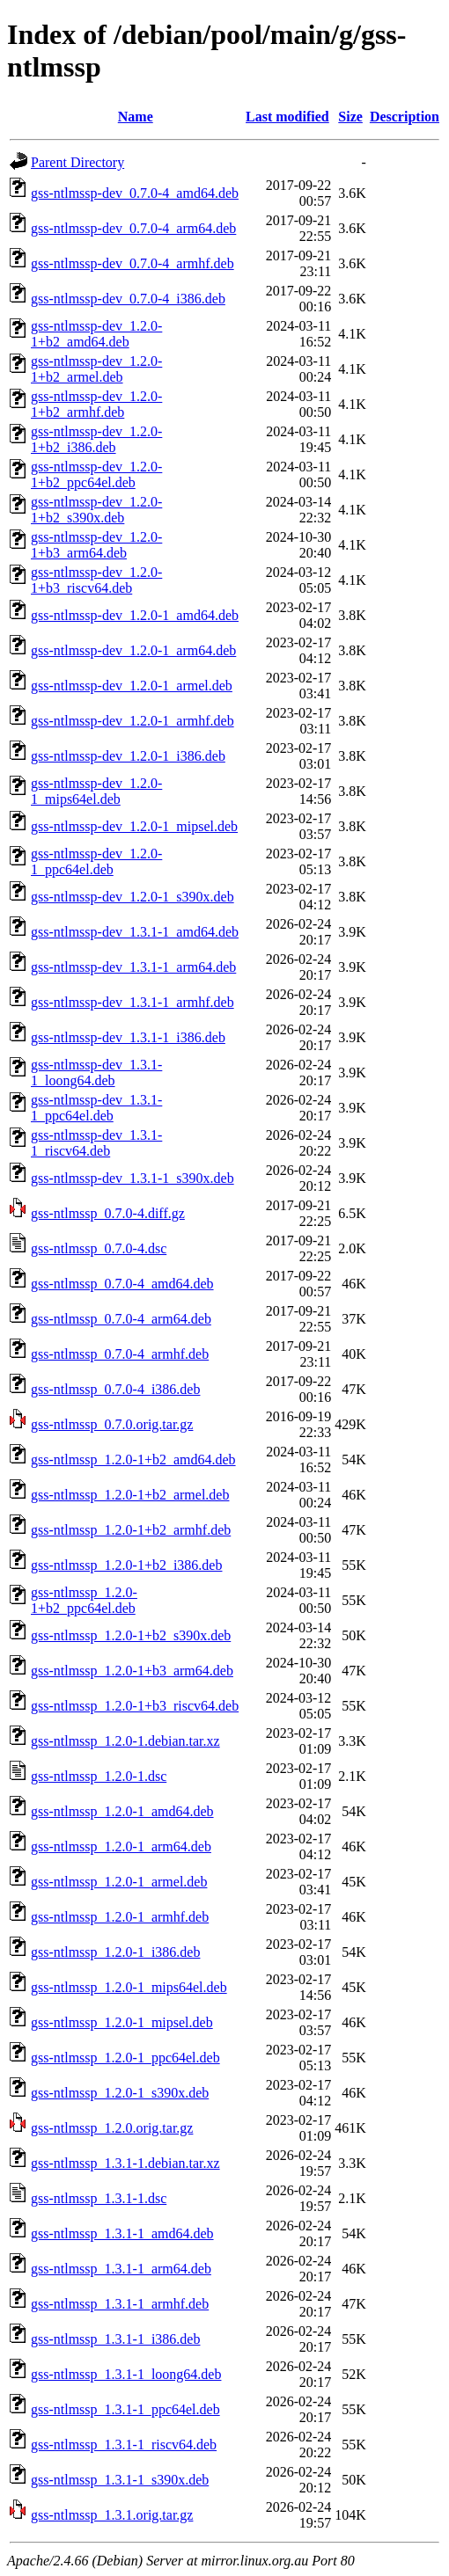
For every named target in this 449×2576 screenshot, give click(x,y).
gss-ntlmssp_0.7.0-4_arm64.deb (121, 1318)
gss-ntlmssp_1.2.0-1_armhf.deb (120, 1916)
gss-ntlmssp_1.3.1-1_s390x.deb (120, 2479)
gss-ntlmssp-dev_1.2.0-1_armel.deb (131, 685)
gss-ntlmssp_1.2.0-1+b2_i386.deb (126, 1565)
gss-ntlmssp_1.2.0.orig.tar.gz (112, 2127)
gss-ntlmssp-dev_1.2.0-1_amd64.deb (135, 615)
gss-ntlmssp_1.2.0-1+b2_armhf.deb (131, 1529)
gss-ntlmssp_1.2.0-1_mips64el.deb (129, 1987)
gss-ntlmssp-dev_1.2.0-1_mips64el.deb (96, 791)
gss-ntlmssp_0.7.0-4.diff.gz (108, 1213)
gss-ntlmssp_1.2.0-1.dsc (98, 1776)
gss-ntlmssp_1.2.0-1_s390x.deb (120, 2092)
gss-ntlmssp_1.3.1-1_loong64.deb (126, 2374)
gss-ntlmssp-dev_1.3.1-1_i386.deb (128, 1037)
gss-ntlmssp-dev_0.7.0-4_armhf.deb (132, 263)
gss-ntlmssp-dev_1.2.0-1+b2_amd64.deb (96, 333)
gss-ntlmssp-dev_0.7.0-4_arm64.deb (133, 228)
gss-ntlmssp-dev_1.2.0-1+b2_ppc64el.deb (96, 474)
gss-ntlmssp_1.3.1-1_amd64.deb (122, 2233)
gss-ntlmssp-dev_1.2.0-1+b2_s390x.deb (96, 509)
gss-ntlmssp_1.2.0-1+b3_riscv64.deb (135, 1705)
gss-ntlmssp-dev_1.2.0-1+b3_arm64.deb (96, 544)
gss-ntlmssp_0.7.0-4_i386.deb (115, 1389)
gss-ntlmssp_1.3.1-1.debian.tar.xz (125, 2163)
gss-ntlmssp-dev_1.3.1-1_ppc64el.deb (96, 1107)
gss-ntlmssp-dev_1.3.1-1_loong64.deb (96, 1072)
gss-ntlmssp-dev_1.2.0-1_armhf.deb (132, 720)
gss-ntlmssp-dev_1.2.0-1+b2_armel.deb (96, 369)
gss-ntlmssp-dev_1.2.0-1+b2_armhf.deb (96, 404)
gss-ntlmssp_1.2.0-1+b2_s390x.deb (131, 1635)
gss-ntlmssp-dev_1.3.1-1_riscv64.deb (96, 1142)
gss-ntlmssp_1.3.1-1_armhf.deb (120, 2303)
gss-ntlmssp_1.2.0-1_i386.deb (115, 1952)
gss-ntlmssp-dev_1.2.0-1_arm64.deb (133, 650)
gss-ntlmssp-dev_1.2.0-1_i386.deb (128, 755)
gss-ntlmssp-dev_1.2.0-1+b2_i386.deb (96, 439)
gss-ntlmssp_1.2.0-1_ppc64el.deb (125, 2057)
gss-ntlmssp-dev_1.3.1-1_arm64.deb (133, 967)
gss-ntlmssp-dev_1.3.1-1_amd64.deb (135, 931)
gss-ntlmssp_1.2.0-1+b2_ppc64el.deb (84, 1600)
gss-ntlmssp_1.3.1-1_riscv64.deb (124, 2444)
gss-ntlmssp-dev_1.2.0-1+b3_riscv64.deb (96, 580)
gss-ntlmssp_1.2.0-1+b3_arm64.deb (132, 1670)
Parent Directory (77, 162)
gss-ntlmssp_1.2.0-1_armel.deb (119, 1881)
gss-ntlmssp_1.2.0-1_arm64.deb (121, 1846)
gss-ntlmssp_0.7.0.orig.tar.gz (112, 1424)
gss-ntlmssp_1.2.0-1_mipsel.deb (122, 2022)
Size (350, 116)
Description (404, 116)
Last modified (287, 116)
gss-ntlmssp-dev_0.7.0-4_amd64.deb (135, 193)
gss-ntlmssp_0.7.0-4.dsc (98, 1248)
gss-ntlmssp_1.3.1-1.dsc (98, 2198)
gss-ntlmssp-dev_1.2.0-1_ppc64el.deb (96, 861)
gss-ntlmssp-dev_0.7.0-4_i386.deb (128, 298)
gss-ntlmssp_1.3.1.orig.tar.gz (112, 2514)
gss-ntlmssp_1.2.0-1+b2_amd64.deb (133, 1459)
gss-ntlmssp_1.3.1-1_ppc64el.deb (125, 2409)
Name (135, 116)
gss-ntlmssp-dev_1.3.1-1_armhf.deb (132, 1002)
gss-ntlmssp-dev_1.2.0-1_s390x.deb (132, 896)
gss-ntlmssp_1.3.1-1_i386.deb (115, 2339)
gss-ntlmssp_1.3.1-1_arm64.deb (121, 2268)
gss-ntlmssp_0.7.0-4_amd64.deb (122, 1283)
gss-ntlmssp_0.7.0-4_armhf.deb (120, 1353)
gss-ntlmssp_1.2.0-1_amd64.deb (122, 1811)
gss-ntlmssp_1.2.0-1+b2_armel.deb (130, 1494)
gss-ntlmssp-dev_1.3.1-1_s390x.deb (132, 1178)
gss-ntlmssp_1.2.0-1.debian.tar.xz (125, 1740)
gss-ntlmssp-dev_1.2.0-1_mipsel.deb (134, 826)
